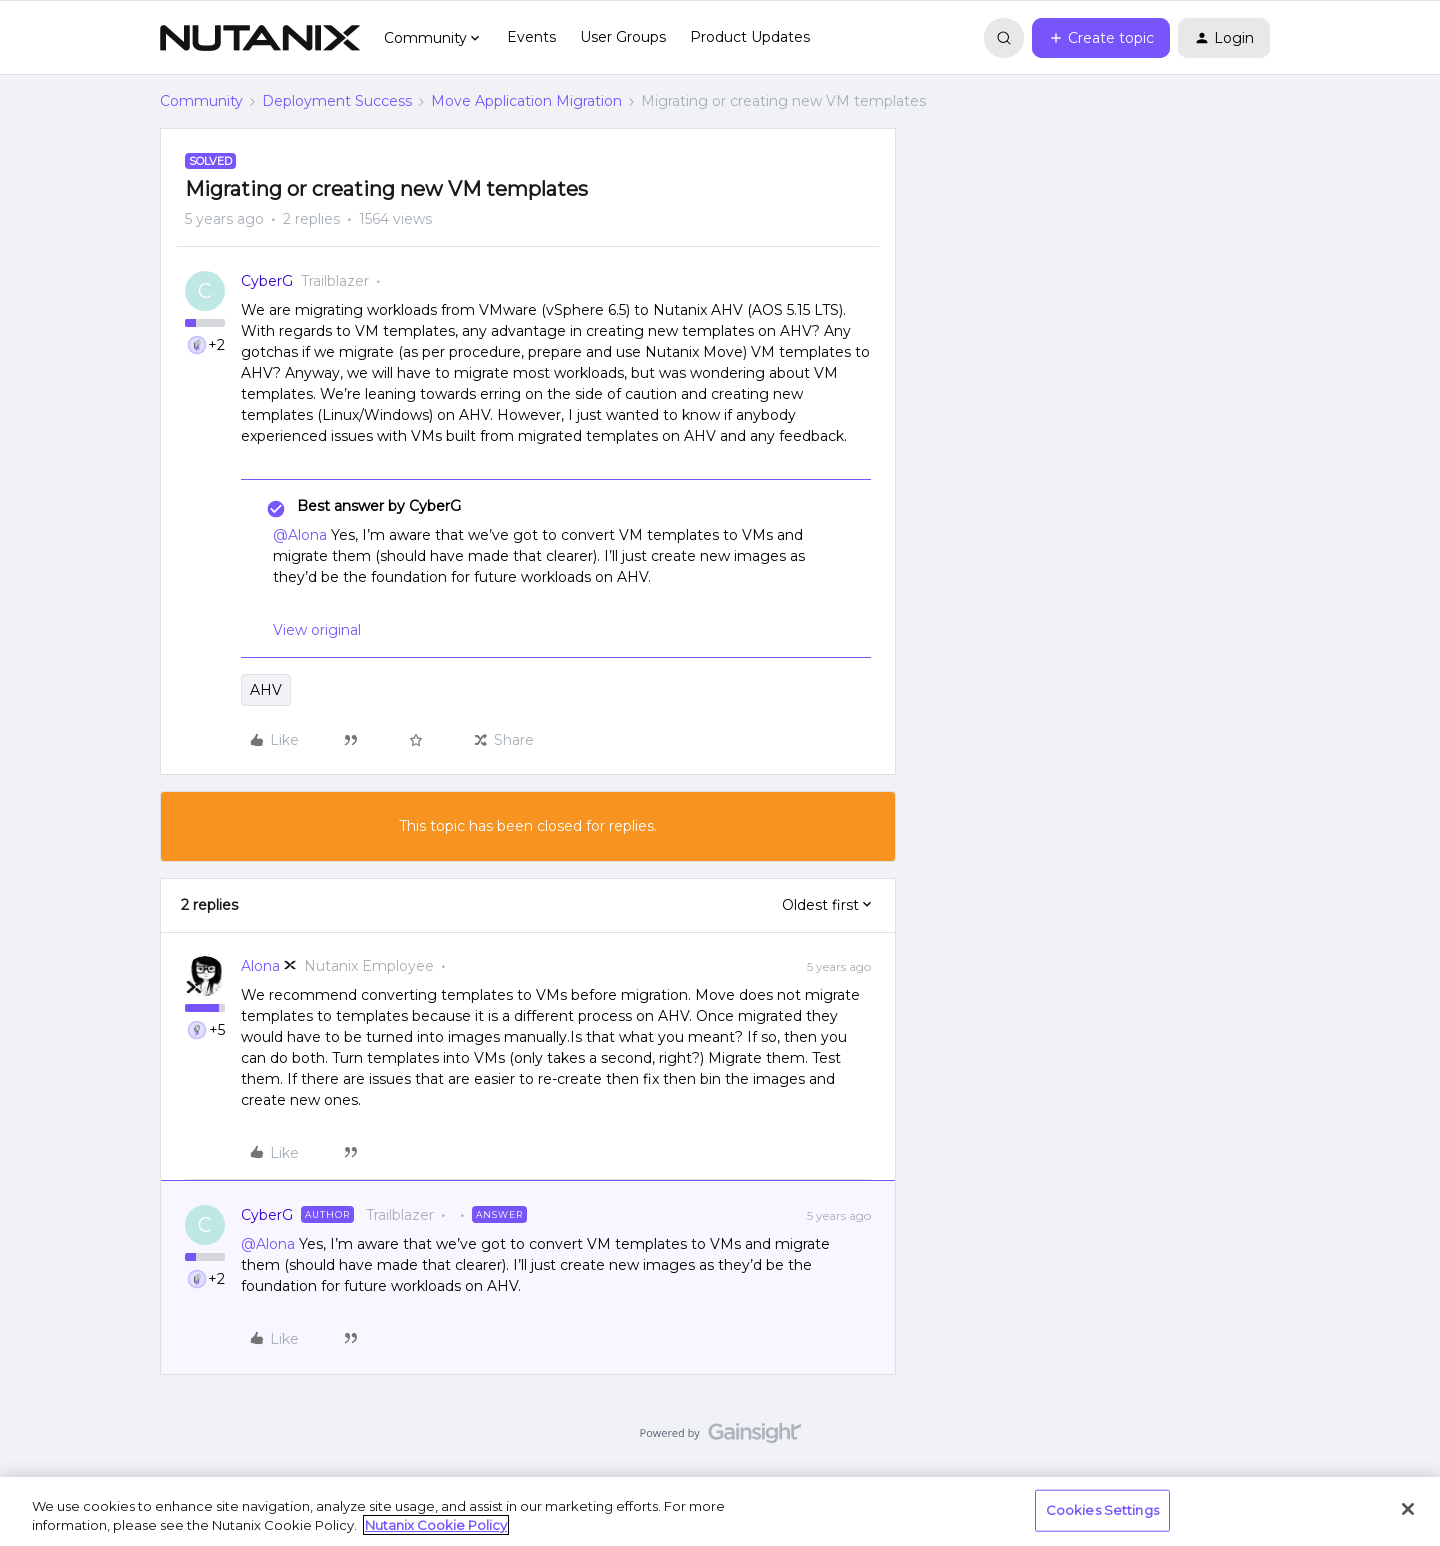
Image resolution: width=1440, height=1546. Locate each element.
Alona (260, 966)
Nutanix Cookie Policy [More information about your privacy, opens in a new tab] (436, 1525)
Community (201, 101)
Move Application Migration (526, 101)
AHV (266, 690)
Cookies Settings (1102, 1510)
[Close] (1408, 1509)
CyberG (267, 281)
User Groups (623, 37)
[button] (1101, 38)
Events (531, 37)
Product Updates (750, 37)
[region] (720, 1511)
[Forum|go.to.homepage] (260, 38)
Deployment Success (337, 101)
